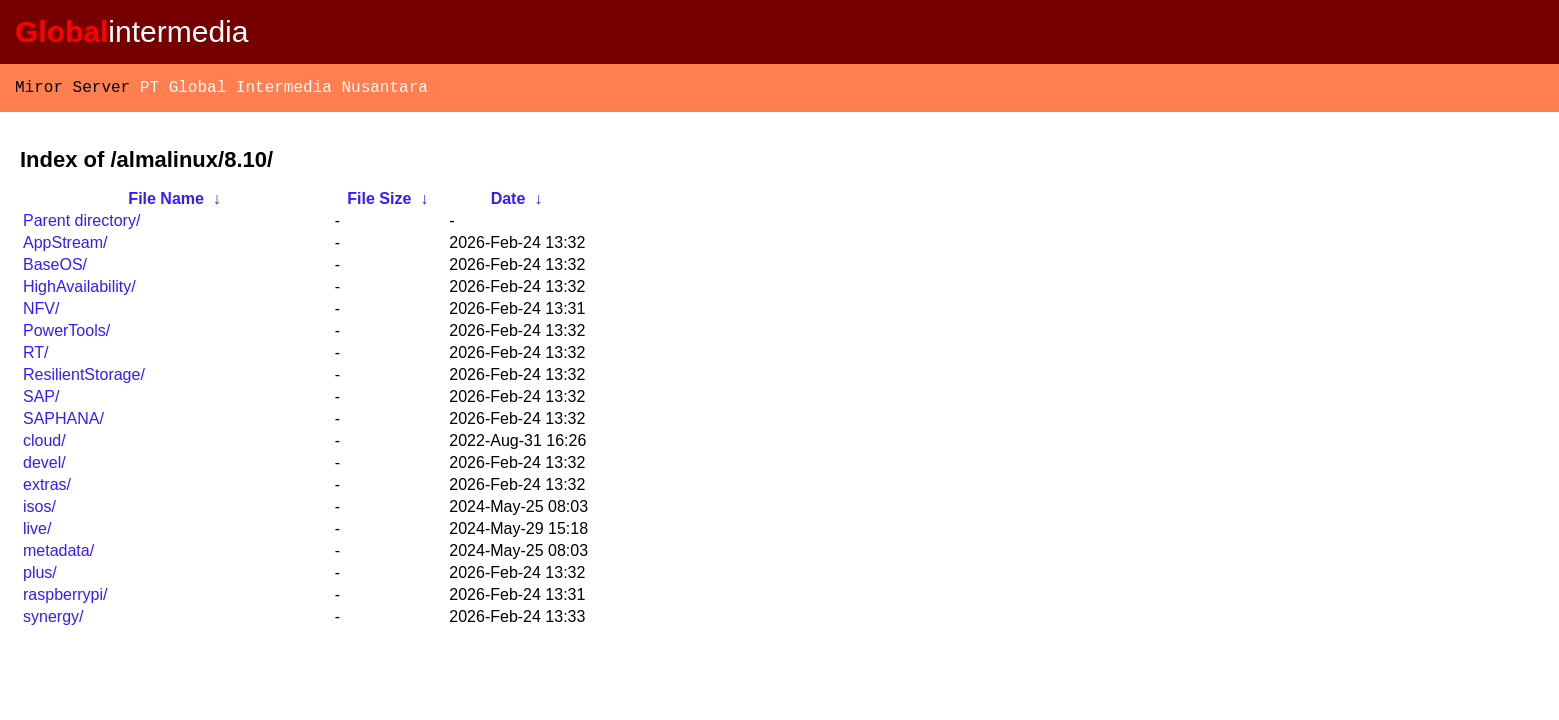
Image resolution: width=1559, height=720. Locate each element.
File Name (166, 202)
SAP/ (41, 400)
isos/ (39, 510)
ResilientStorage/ (84, 378)
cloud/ (44, 444)
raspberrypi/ (65, 598)
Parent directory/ (81, 224)
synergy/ (53, 620)
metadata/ (58, 554)
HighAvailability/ (79, 290)
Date (508, 202)
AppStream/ (65, 246)
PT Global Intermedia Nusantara (284, 90)
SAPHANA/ (63, 422)
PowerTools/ (66, 334)
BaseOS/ (55, 268)
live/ (37, 532)
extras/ (47, 488)
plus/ (40, 576)
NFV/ (41, 312)
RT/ (35, 356)
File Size (379, 202)
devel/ (44, 466)
